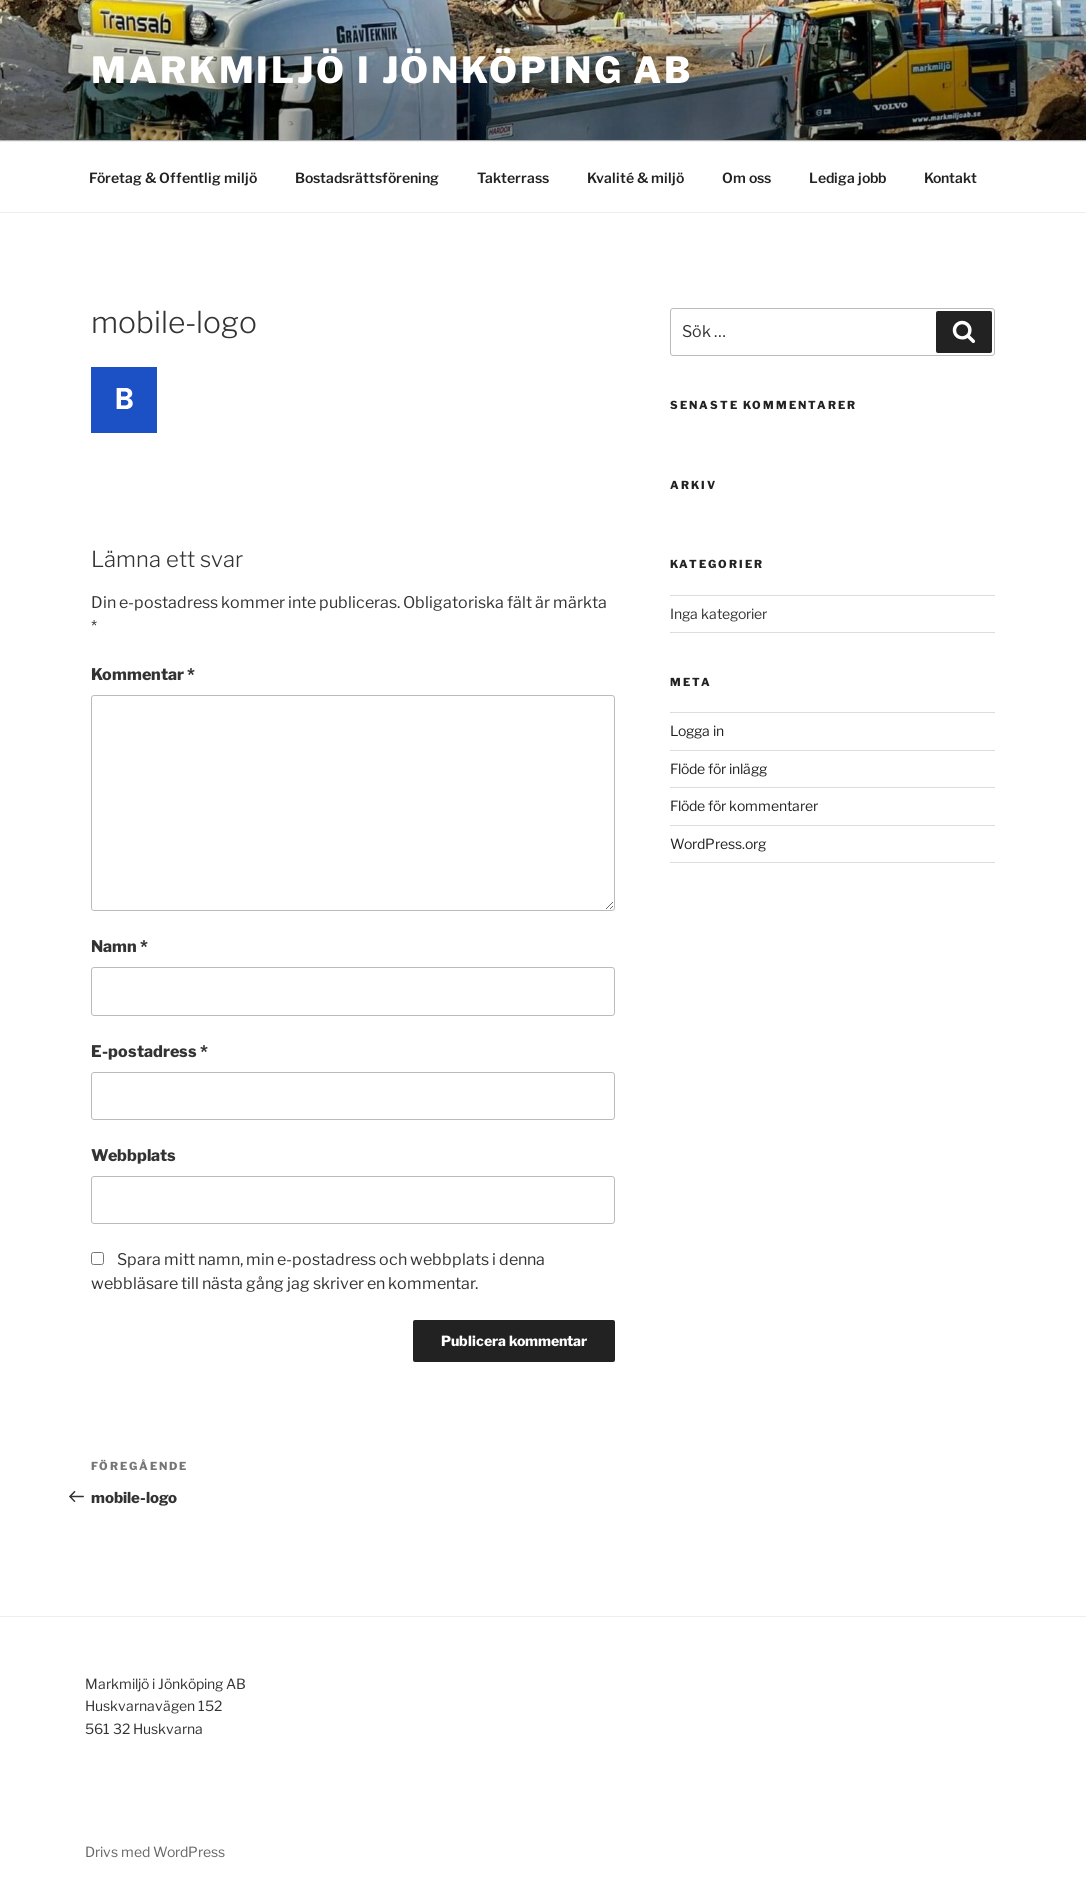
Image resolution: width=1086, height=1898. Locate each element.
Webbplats (133, 1155)
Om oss (746, 177)
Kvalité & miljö (635, 177)
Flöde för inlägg (718, 768)
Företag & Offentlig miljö (173, 177)
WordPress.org (718, 843)
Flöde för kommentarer (744, 805)
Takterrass (513, 177)
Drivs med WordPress (155, 1851)
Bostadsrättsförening (367, 177)
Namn (119, 946)
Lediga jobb (847, 177)
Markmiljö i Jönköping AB (392, 70)
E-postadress (149, 1051)
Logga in (697, 730)
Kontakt (950, 177)
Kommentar (143, 674)
